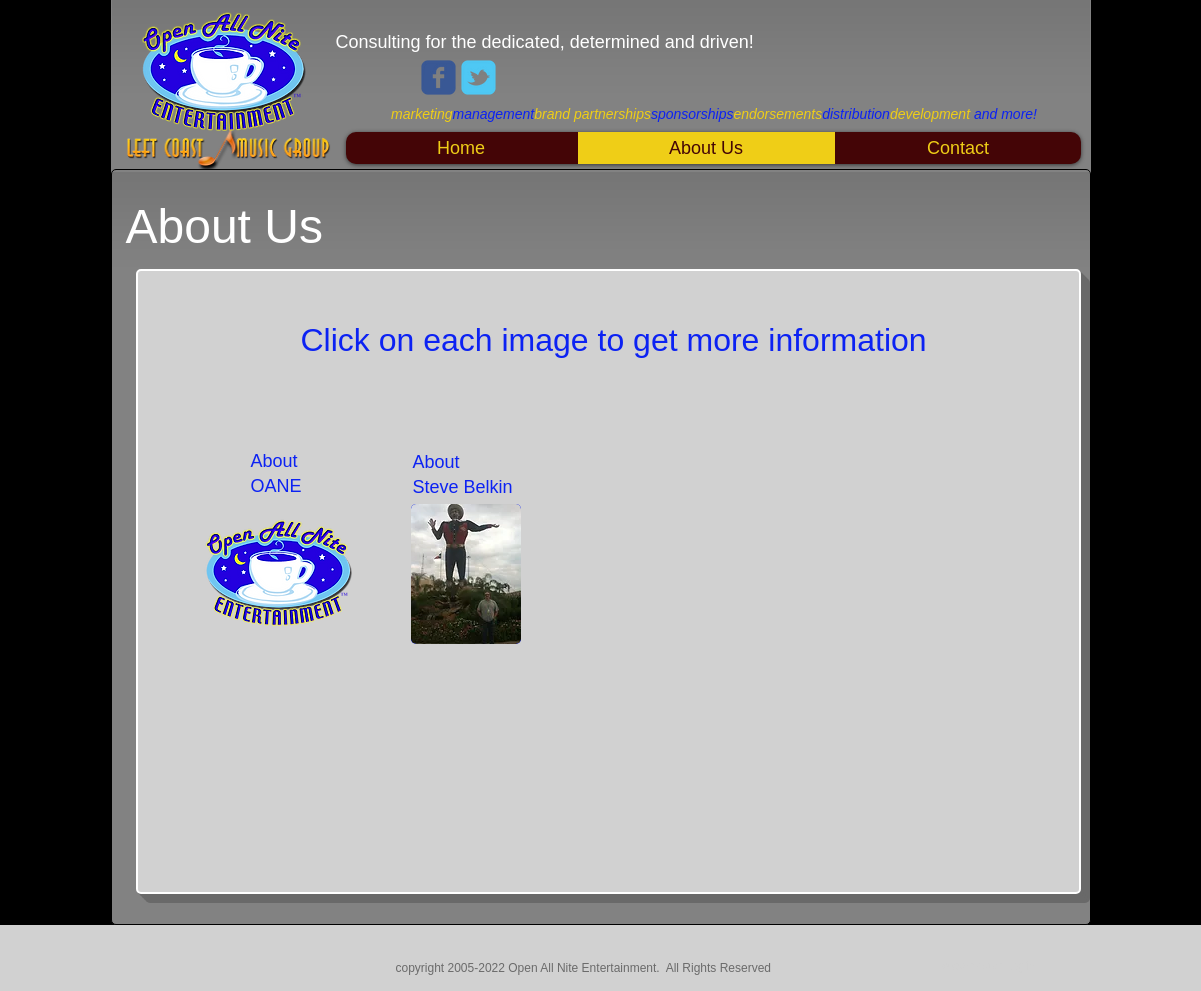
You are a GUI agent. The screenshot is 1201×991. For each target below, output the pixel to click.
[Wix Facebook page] (438, 77)
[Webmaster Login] (988, 966)
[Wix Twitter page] (478, 77)
